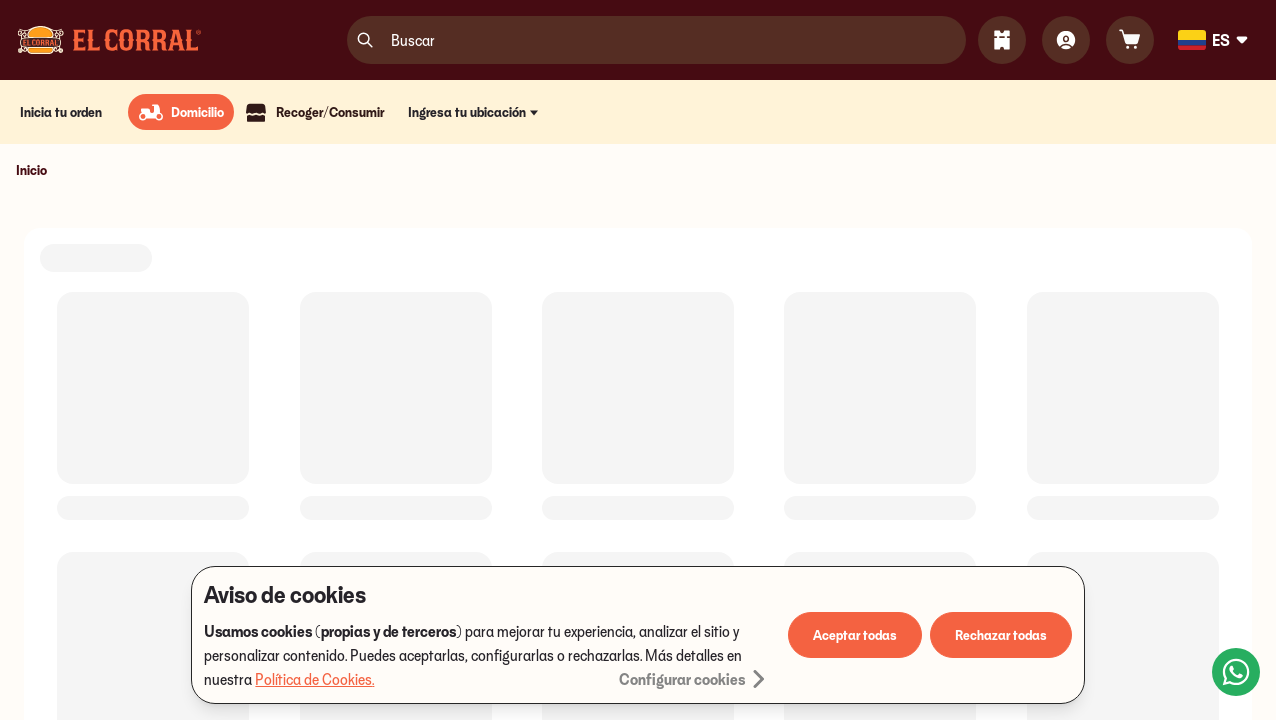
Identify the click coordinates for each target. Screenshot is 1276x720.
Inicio (31, 169)
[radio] (181, 112)
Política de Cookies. (314, 679)
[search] (365, 40)
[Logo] (109, 40)
